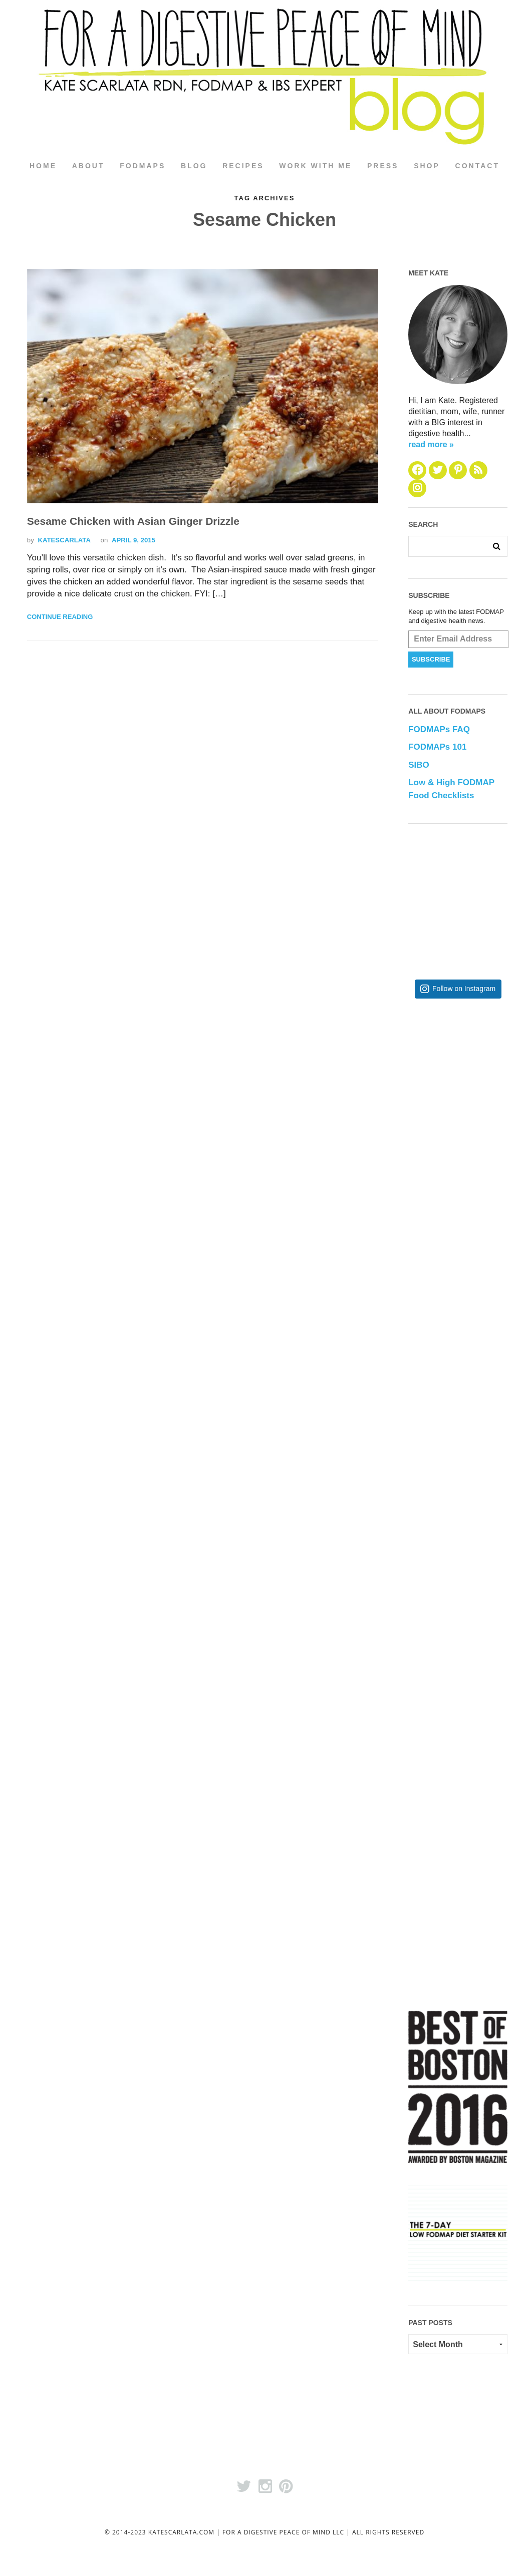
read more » (431, 444)
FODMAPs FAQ (439, 730)
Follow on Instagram (463, 989)
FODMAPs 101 (437, 747)
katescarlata (64, 540)
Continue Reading (60, 617)
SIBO (418, 765)
